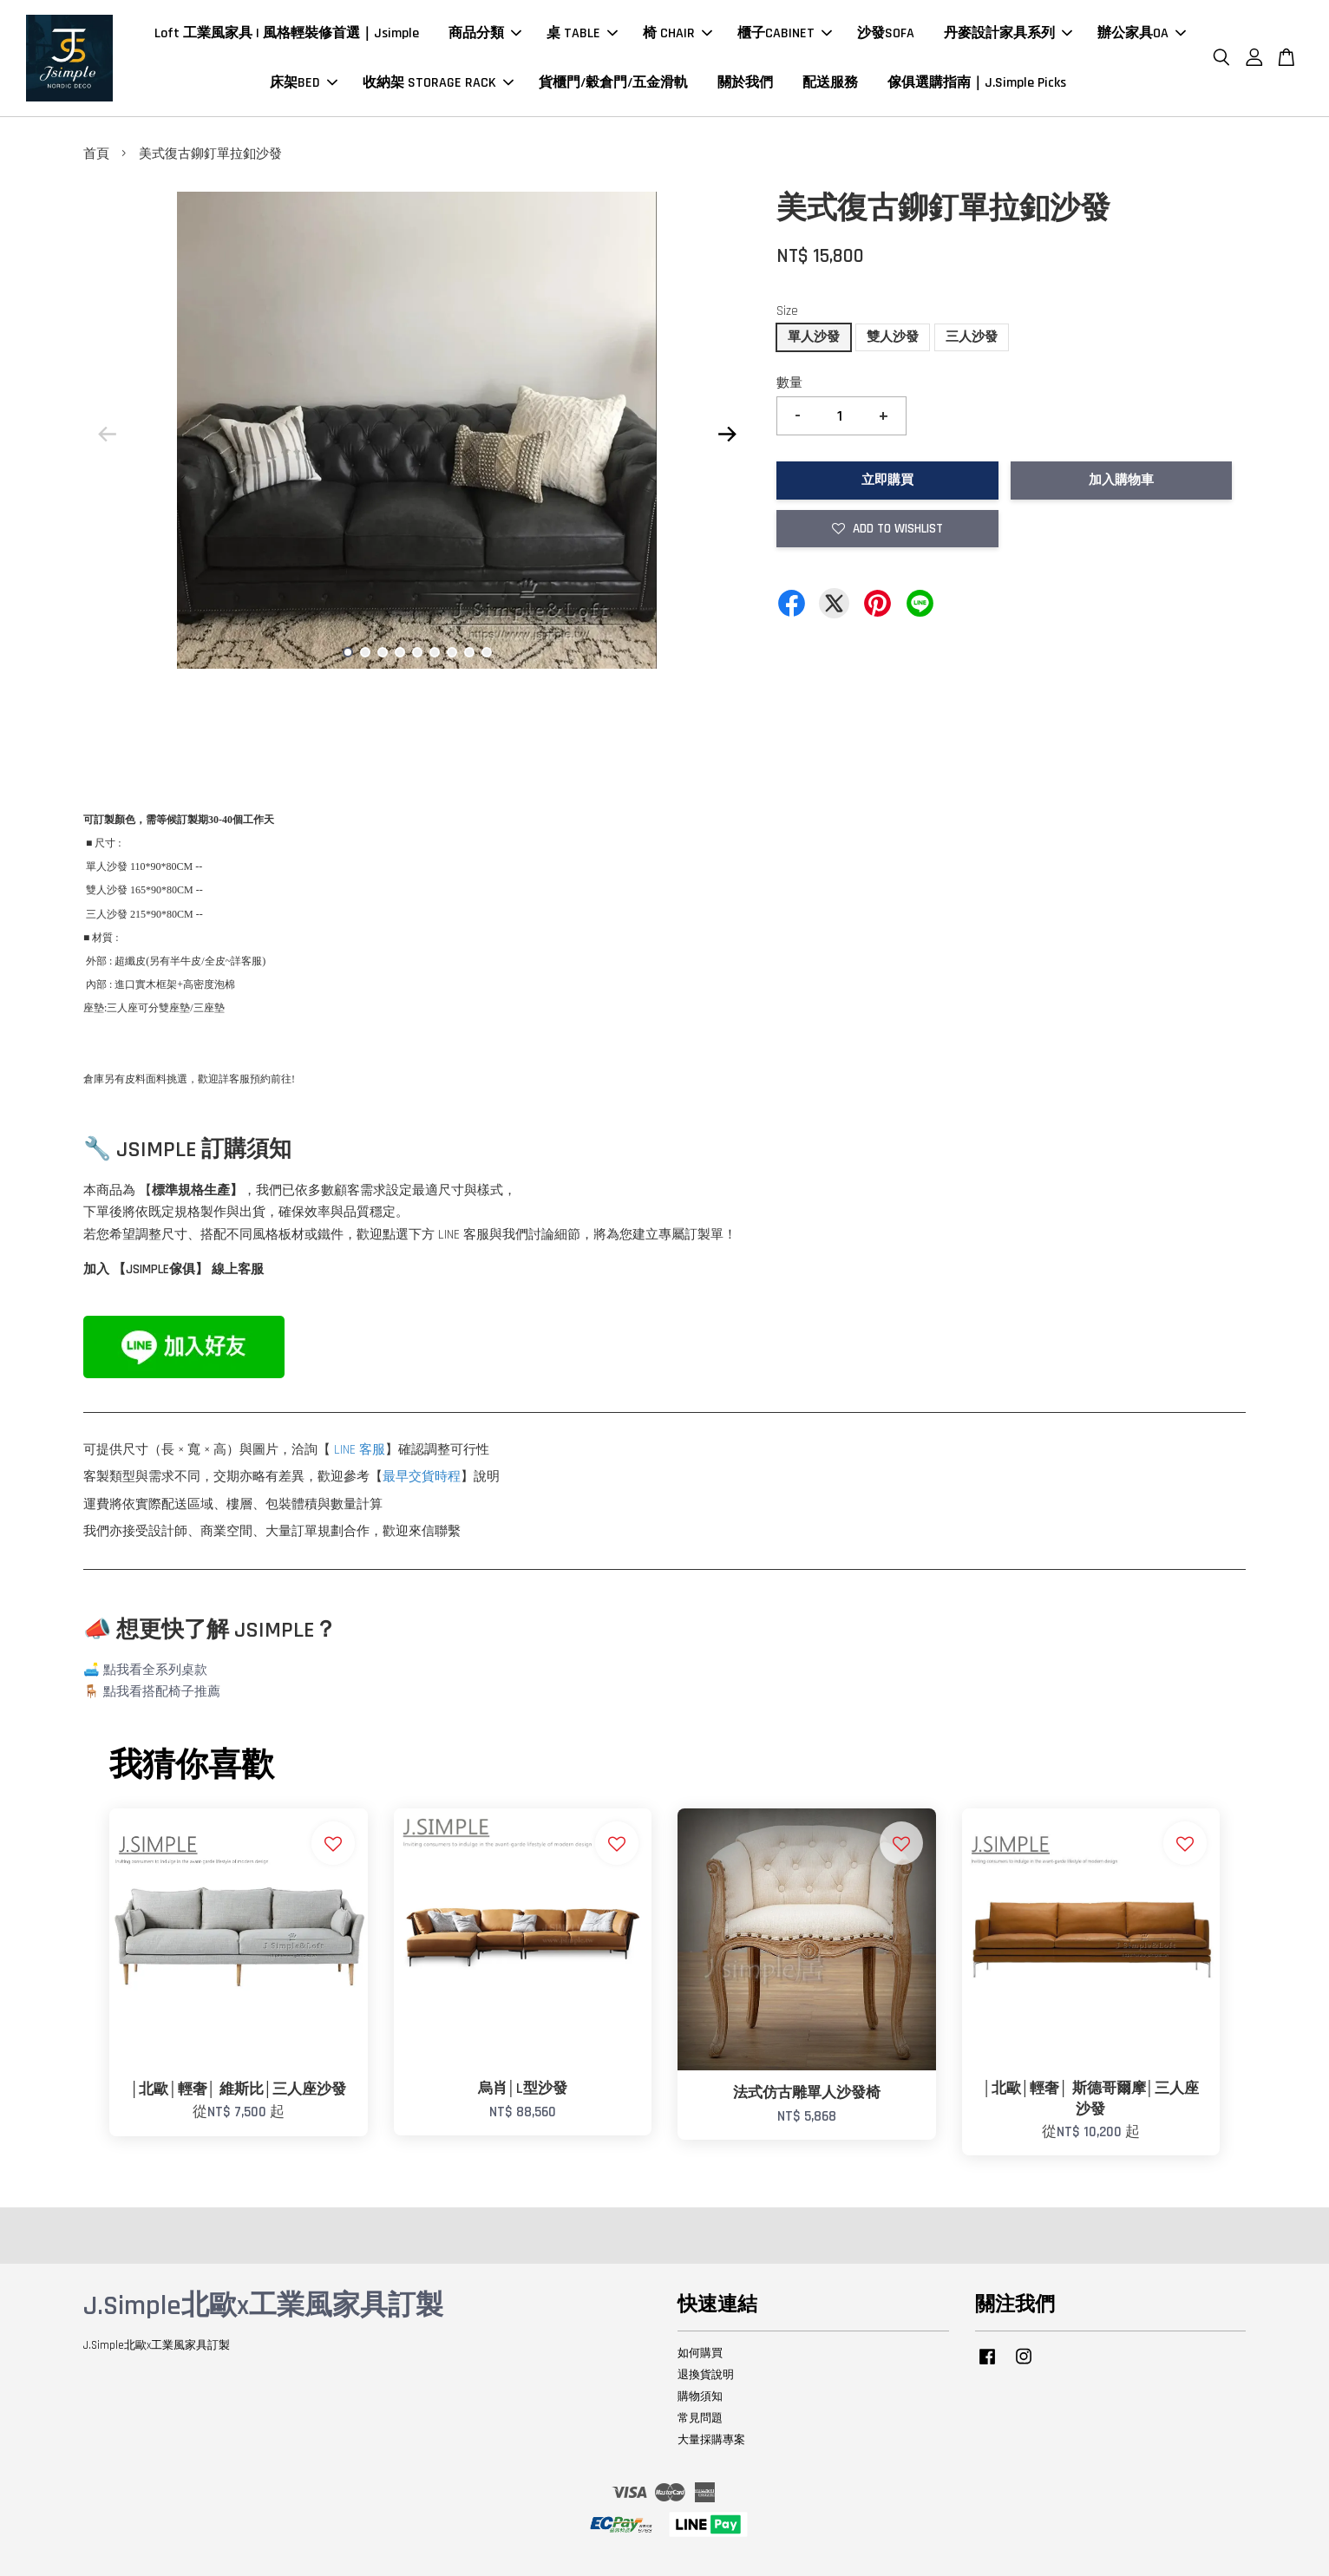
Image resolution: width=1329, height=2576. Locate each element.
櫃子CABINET (784, 33)
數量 (789, 383)
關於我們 (745, 83)
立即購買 (887, 480)
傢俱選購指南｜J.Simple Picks (976, 83)
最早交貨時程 (422, 1476)
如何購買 (700, 2353)
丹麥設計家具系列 (1008, 33)
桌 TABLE (582, 33)
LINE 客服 (359, 1450)
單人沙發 (814, 337)
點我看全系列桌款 (155, 1670)
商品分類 (484, 33)
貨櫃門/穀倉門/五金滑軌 (613, 83)
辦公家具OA (1141, 33)
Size (787, 311)
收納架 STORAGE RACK (438, 83)
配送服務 (830, 83)
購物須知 (700, 2396)
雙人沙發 (893, 337)
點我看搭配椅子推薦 (161, 1692)
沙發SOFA (885, 33)
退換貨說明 (706, 2375)
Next (727, 433)
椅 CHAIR (677, 33)
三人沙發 (972, 337)
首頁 (96, 154)
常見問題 (700, 2418)
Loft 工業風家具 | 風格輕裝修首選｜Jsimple (286, 33)
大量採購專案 (711, 2440)
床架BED (303, 83)
